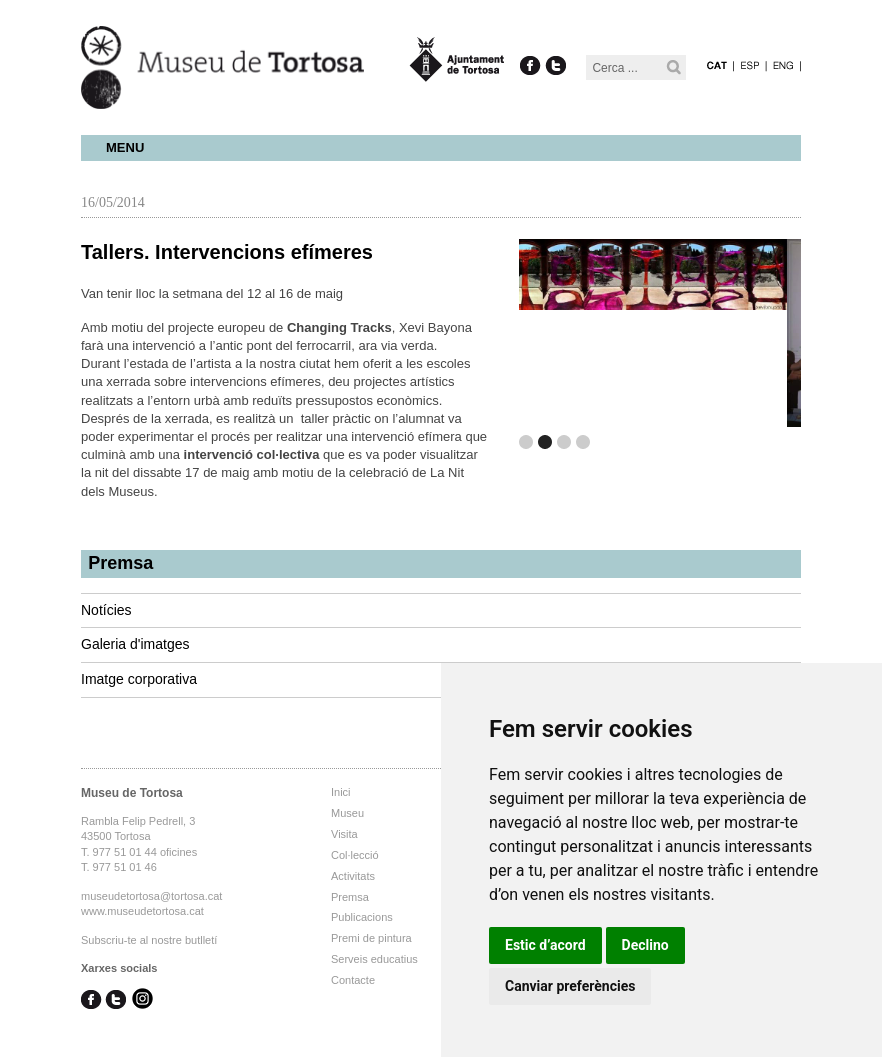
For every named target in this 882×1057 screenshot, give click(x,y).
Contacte (353, 980)
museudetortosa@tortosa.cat (151, 896)
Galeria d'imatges (135, 644)
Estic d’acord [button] (545, 945)
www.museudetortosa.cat (142, 911)
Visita (344, 834)
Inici (341, 792)
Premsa (120, 563)
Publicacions (362, 917)
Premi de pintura (371, 938)
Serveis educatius (374, 959)
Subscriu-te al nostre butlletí (149, 940)
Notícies (106, 610)
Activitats (353, 876)
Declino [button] (645, 945)
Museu (347, 813)
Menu (125, 147)
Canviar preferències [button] (570, 986)
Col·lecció (355, 855)
